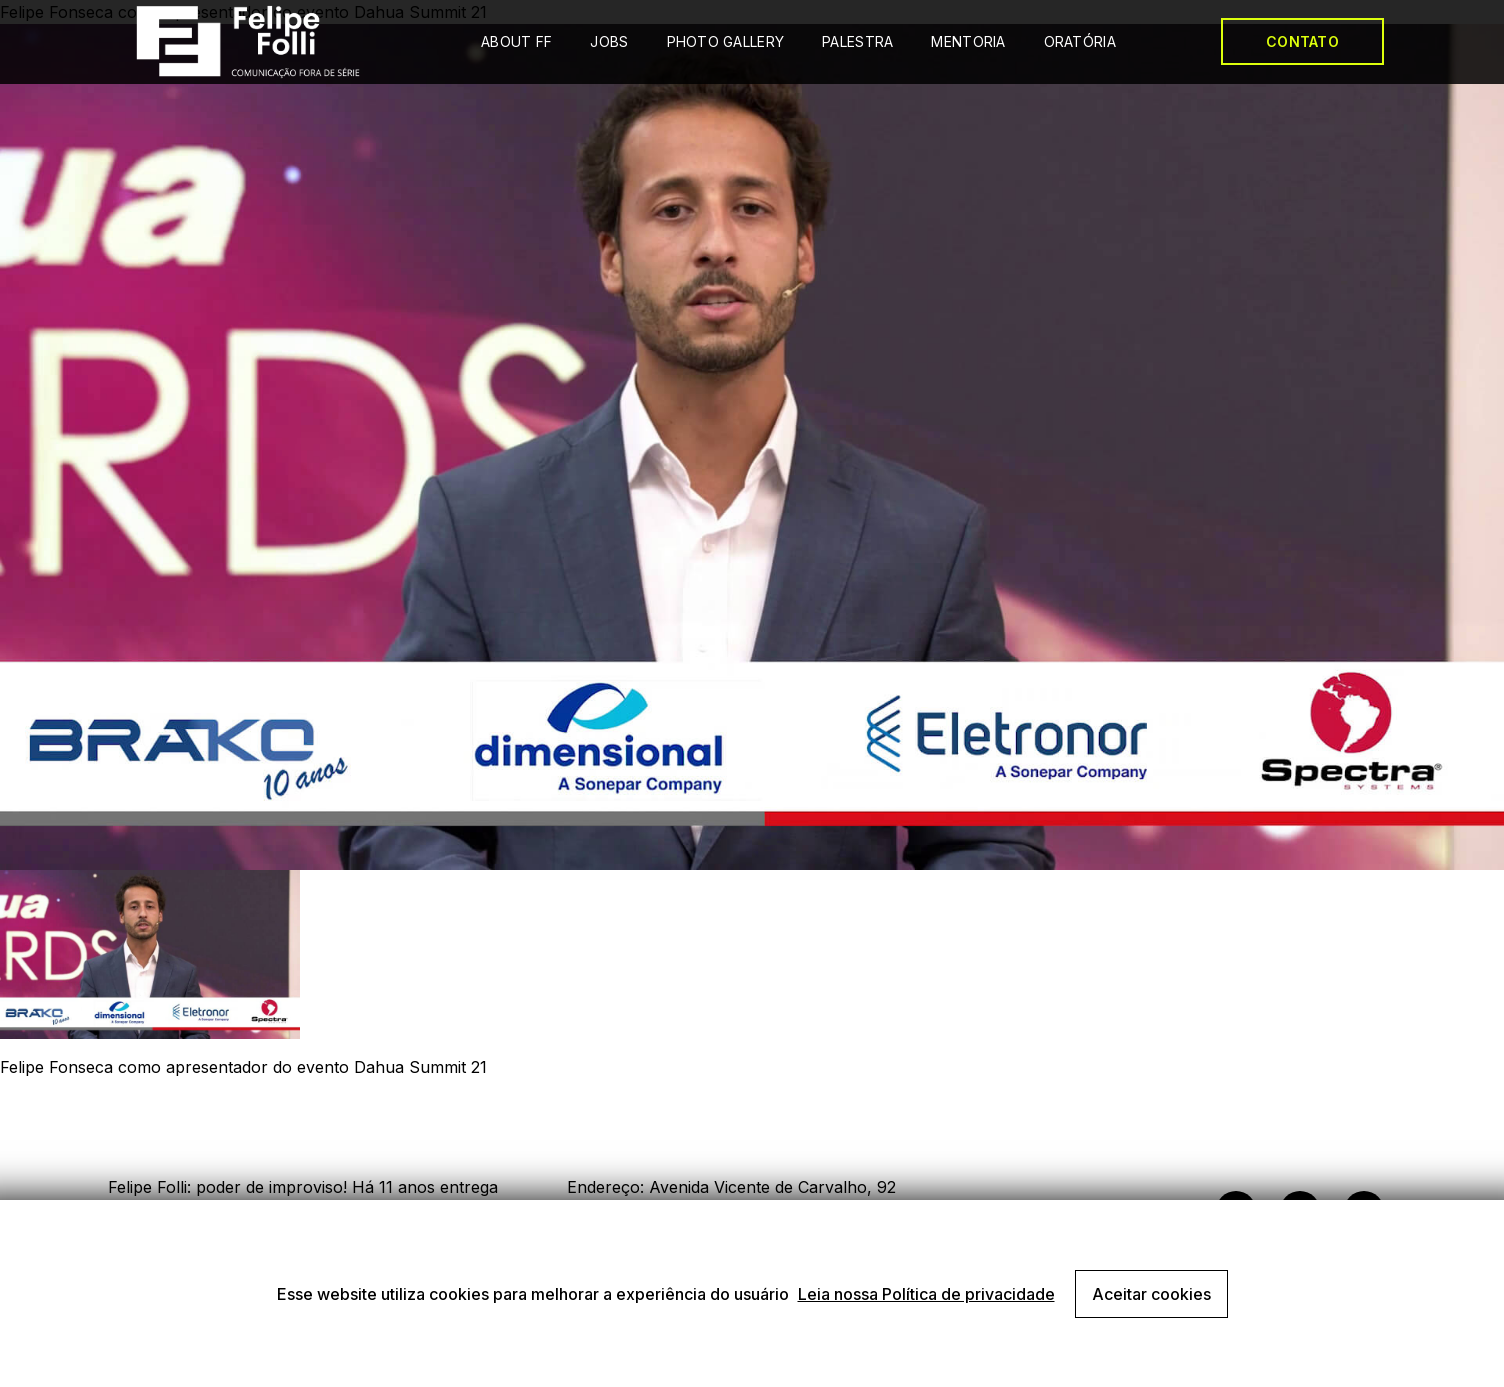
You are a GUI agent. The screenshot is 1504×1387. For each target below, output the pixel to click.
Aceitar (1151, 1294)
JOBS (609, 41)
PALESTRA (857, 41)
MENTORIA (968, 41)
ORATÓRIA (1080, 41)
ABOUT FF (516, 41)
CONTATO (1302, 41)
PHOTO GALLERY (726, 41)
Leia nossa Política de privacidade (926, 1294)
